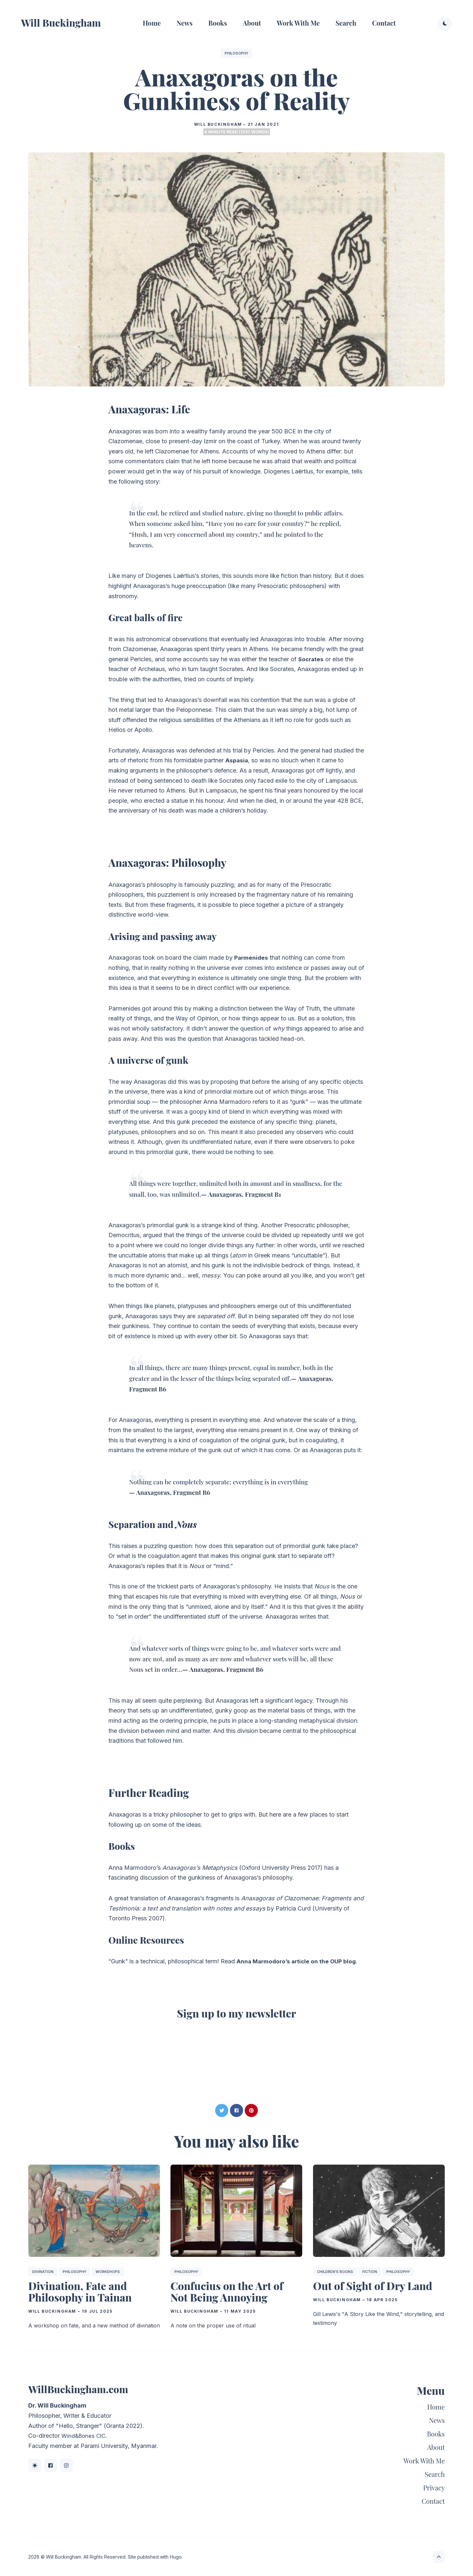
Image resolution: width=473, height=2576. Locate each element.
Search (345, 22)
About (252, 22)
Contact (384, 22)
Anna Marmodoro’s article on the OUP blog (298, 1961)
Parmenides (251, 957)
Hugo (176, 2557)
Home (152, 22)
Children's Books (335, 2271)
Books (217, 22)
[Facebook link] (50, 2465)
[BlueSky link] (34, 2465)
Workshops (108, 2271)
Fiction (369, 2271)
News (185, 22)
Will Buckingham (61, 22)
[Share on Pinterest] (251, 2110)
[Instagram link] (66, 2465)
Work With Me (298, 22)
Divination (43, 2271)
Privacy (434, 2487)
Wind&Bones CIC (84, 2435)
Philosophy (236, 53)
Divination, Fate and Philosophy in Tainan (80, 2291)
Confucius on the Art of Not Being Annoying (226, 2291)
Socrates (311, 659)
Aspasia (237, 760)
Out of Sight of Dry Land (372, 2286)
